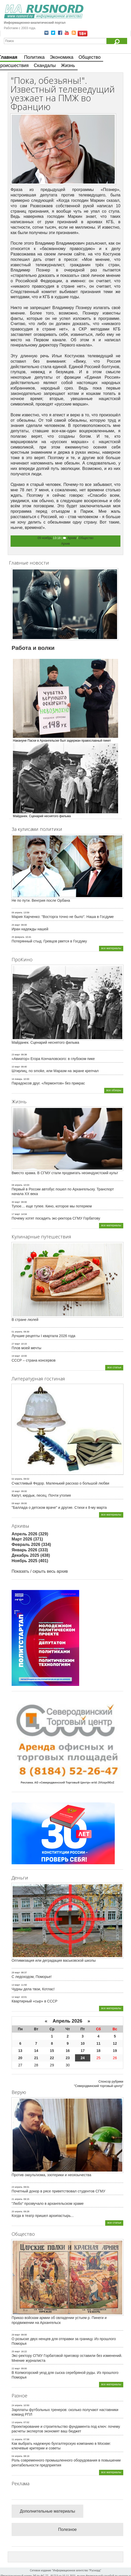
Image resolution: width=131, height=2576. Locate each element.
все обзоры (113, 1090)
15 (52, 2051)
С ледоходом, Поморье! (32, 1977)
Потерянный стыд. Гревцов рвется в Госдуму (49, 941)
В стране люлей (25, 1320)
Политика (34, 57)
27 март (16, 1344)
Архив (72, 538)
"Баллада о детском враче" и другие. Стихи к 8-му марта (59, 1507)
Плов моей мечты (26, 1348)
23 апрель (17, 2187)
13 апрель (17, 2422)
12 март (16, 1997)
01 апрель (17, 1331)
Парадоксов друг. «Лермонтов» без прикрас (48, 1083)
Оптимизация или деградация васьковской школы (54, 1960)
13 (20, 2051)
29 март (16, 2334)
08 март (16, 1503)
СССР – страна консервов (34, 1360)
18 (98, 2051)
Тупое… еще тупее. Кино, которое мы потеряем (52, 1206)
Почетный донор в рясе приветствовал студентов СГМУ (58, 2191)
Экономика (61, 57)
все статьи (114, 1367)
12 (115, 2043)
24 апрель (17, 2405)
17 (83, 2051)
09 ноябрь (45, 538)
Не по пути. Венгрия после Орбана (41, 900)
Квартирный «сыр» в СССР (35, 2001)
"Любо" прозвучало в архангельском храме (48, 2203)
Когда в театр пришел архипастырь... (43, 2216)
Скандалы (45, 65)
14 (36, 2051)
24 (83, 2058)
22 (52, 2058)
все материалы (111, 948)
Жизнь (68, 65)
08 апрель (17, 1185)
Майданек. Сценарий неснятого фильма (45, 1042)
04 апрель (17, 2456)
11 (98, 2043)
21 (36, 2058)
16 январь (17, 1079)
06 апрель (17, 912)
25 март (16, 925)
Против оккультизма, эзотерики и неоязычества (51, 2175)
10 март (16, 1066)
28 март (16, 1972)
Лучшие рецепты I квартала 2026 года (43, 1336)
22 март (16, 2368)
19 (115, 2051)
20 (20, 2058)
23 (68, 2058)
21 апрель (17, 2199)
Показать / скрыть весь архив (40, 1571)
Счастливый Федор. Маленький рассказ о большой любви (60, 1483)
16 (68, 2051)
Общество (90, 57)
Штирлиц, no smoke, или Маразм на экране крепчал (55, 1071)
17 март (16, 1214)
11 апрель (17, 2439)
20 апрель (17, 2211)
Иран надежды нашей (30, 929)
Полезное (67, 2529)
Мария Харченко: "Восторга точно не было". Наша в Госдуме (63, 917)
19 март (16, 1356)
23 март (16, 1054)
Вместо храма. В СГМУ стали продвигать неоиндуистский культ (65, 1173)
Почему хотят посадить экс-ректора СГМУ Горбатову (56, 1218)
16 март (16, 1491)
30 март (16, 1202)
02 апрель (17, 1479)
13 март (16, 1985)
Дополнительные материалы (47, 2511)
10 (83, 2043)
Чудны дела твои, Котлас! (33, 1989)
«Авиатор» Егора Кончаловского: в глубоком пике (53, 1059)
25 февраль (18, 937)
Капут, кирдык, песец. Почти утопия (41, 1495)
